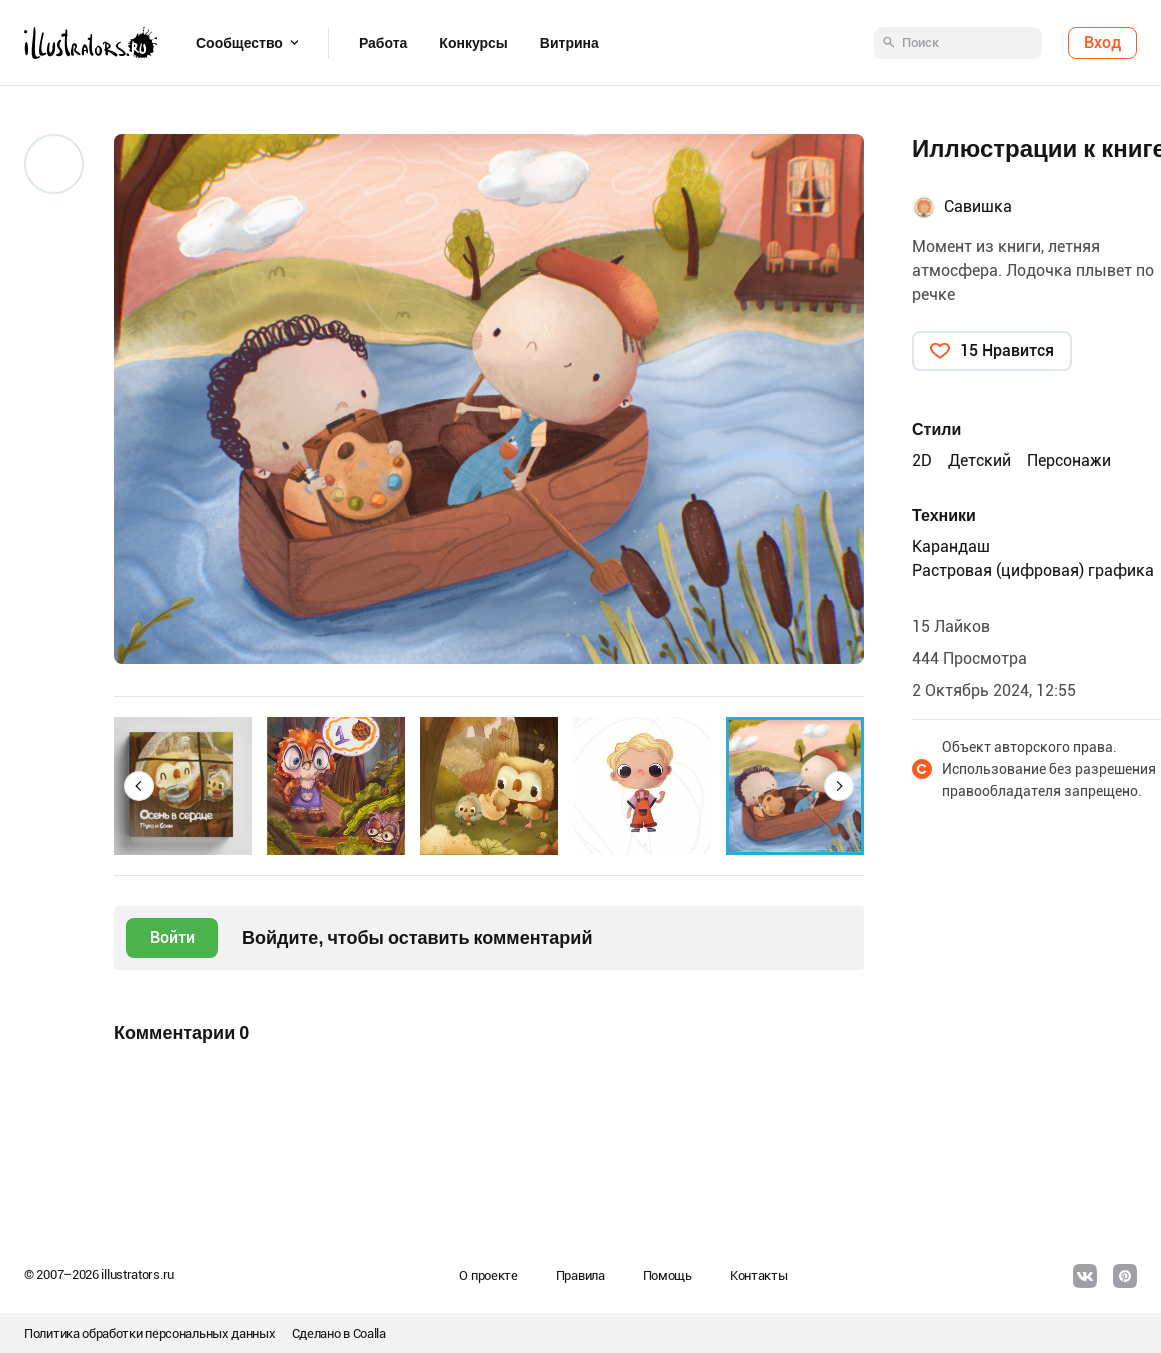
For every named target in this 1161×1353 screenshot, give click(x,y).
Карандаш (951, 546)
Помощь (667, 1275)
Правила (580, 1275)
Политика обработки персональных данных (150, 1333)
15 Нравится (1007, 350)
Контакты (759, 1275)
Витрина (569, 43)
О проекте (488, 1275)
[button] (139, 786)
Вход (1102, 42)
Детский (979, 460)
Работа (383, 43)
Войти (172, 937)
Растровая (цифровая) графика (1033, 570)
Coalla (369, 1333)
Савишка (978, 206)
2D (922, 460)
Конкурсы (473, 43)
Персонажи (1069, 460)
